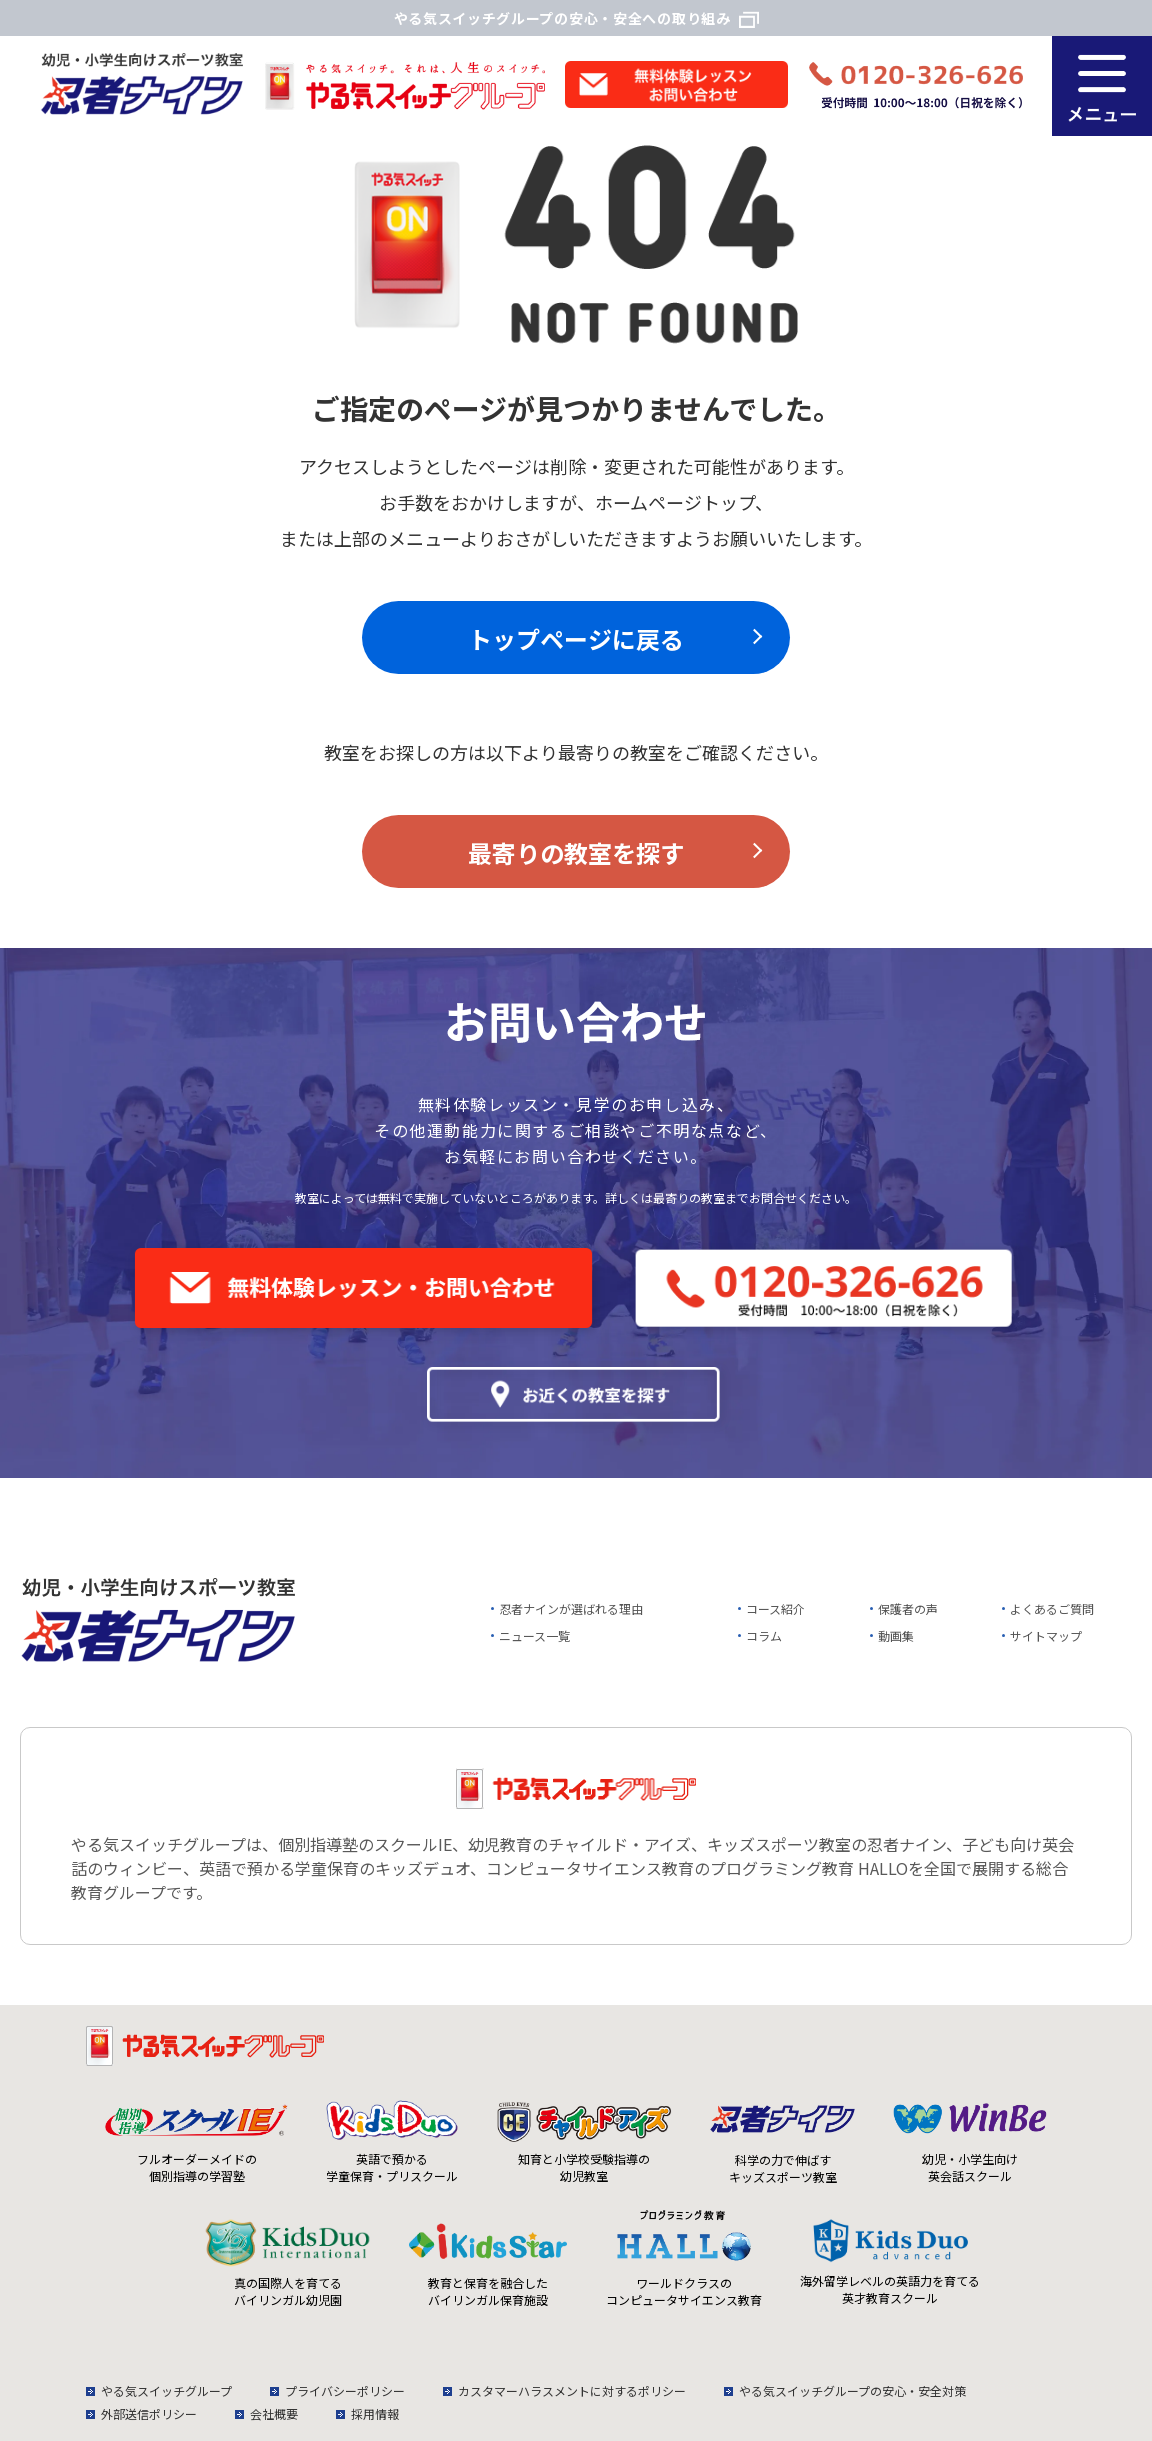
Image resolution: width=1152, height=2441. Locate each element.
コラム (764, 1635)
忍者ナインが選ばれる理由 (571, 1608)
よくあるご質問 (1052, 1608)
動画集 (896, 1635)
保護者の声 (908, 1608)
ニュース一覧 (534, 1635)
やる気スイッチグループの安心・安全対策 (852, 2390)
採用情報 (375, 2413)
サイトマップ (1046, 1635)
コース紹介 (775, 1608)
